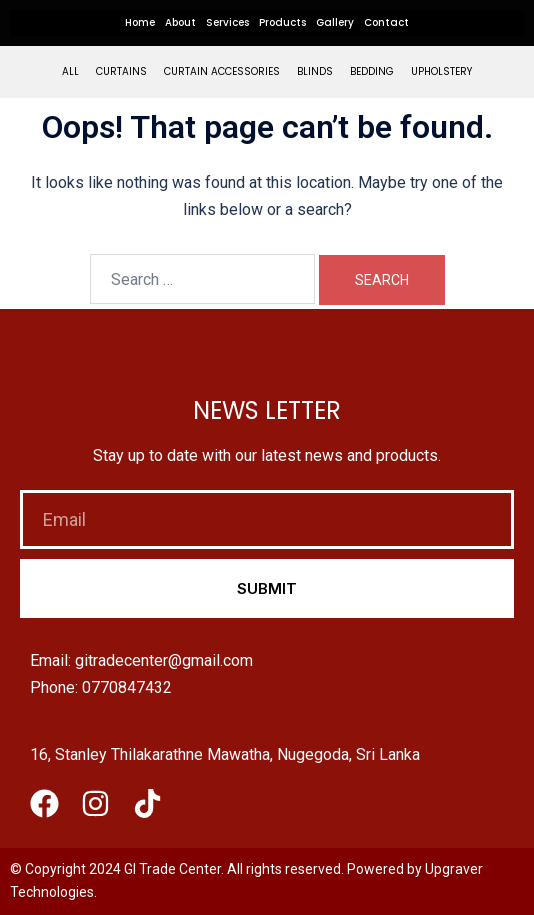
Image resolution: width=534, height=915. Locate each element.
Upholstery (441, 71)
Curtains (121, 71)
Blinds (315, 71)
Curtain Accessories (222, 71)
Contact (386, 22)
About (180, 22)
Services (227, 22)
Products (282, 22)
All (70, 71)
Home (140, 22)
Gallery (335, 22)
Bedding (372, 71)
